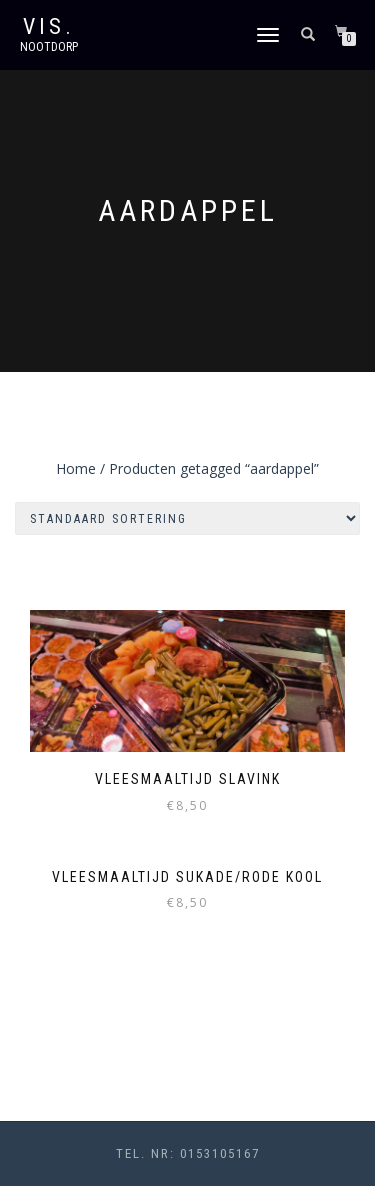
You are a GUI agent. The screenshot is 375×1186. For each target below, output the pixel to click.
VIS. (49, 27)
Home (76, 468)
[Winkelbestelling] (187, 518)
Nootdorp (49, 47)
